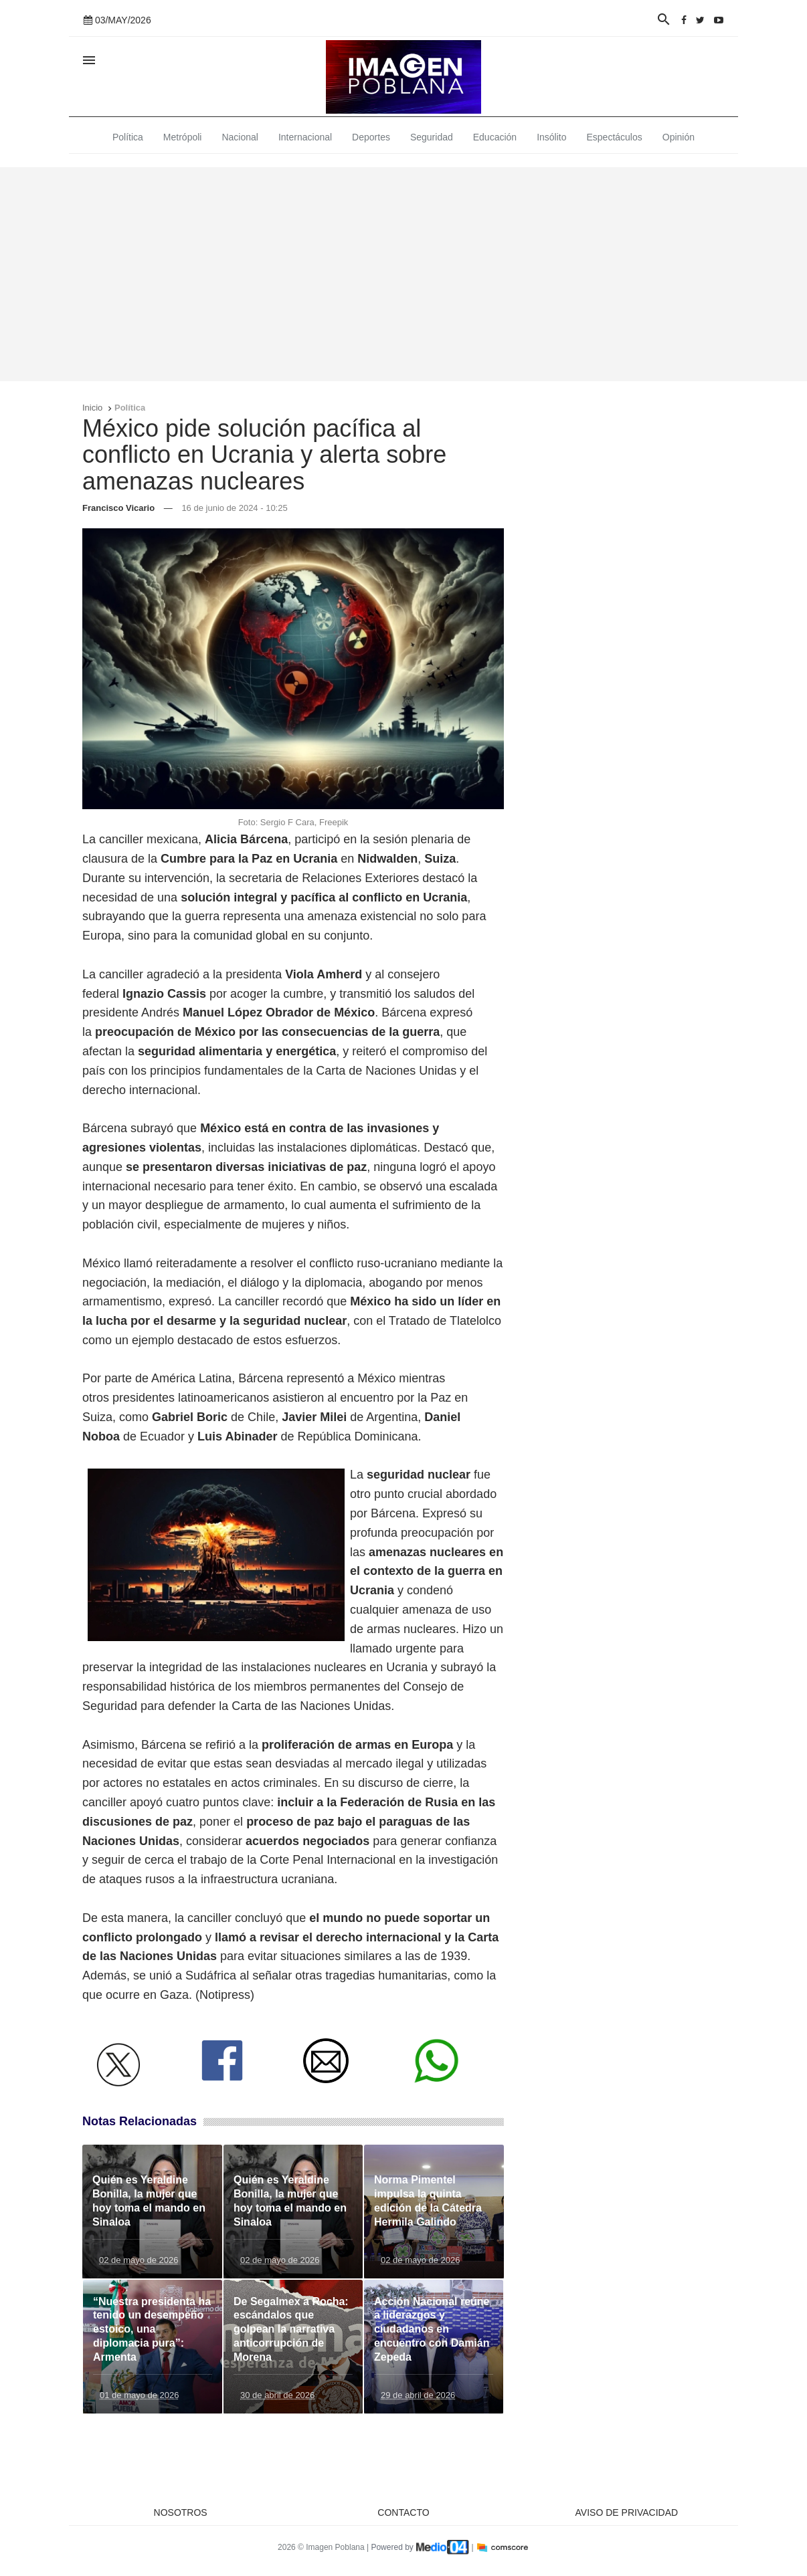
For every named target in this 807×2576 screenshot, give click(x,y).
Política (127, 137)
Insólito (551, 137)
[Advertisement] (403, 274)
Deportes (371, 137)
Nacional (239, 137)
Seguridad (431, 137)
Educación (495, 137)
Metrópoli (182, 137)
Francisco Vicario (118, 508)
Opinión (678, 137)
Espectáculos (614, 137)
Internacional (305, 137)
